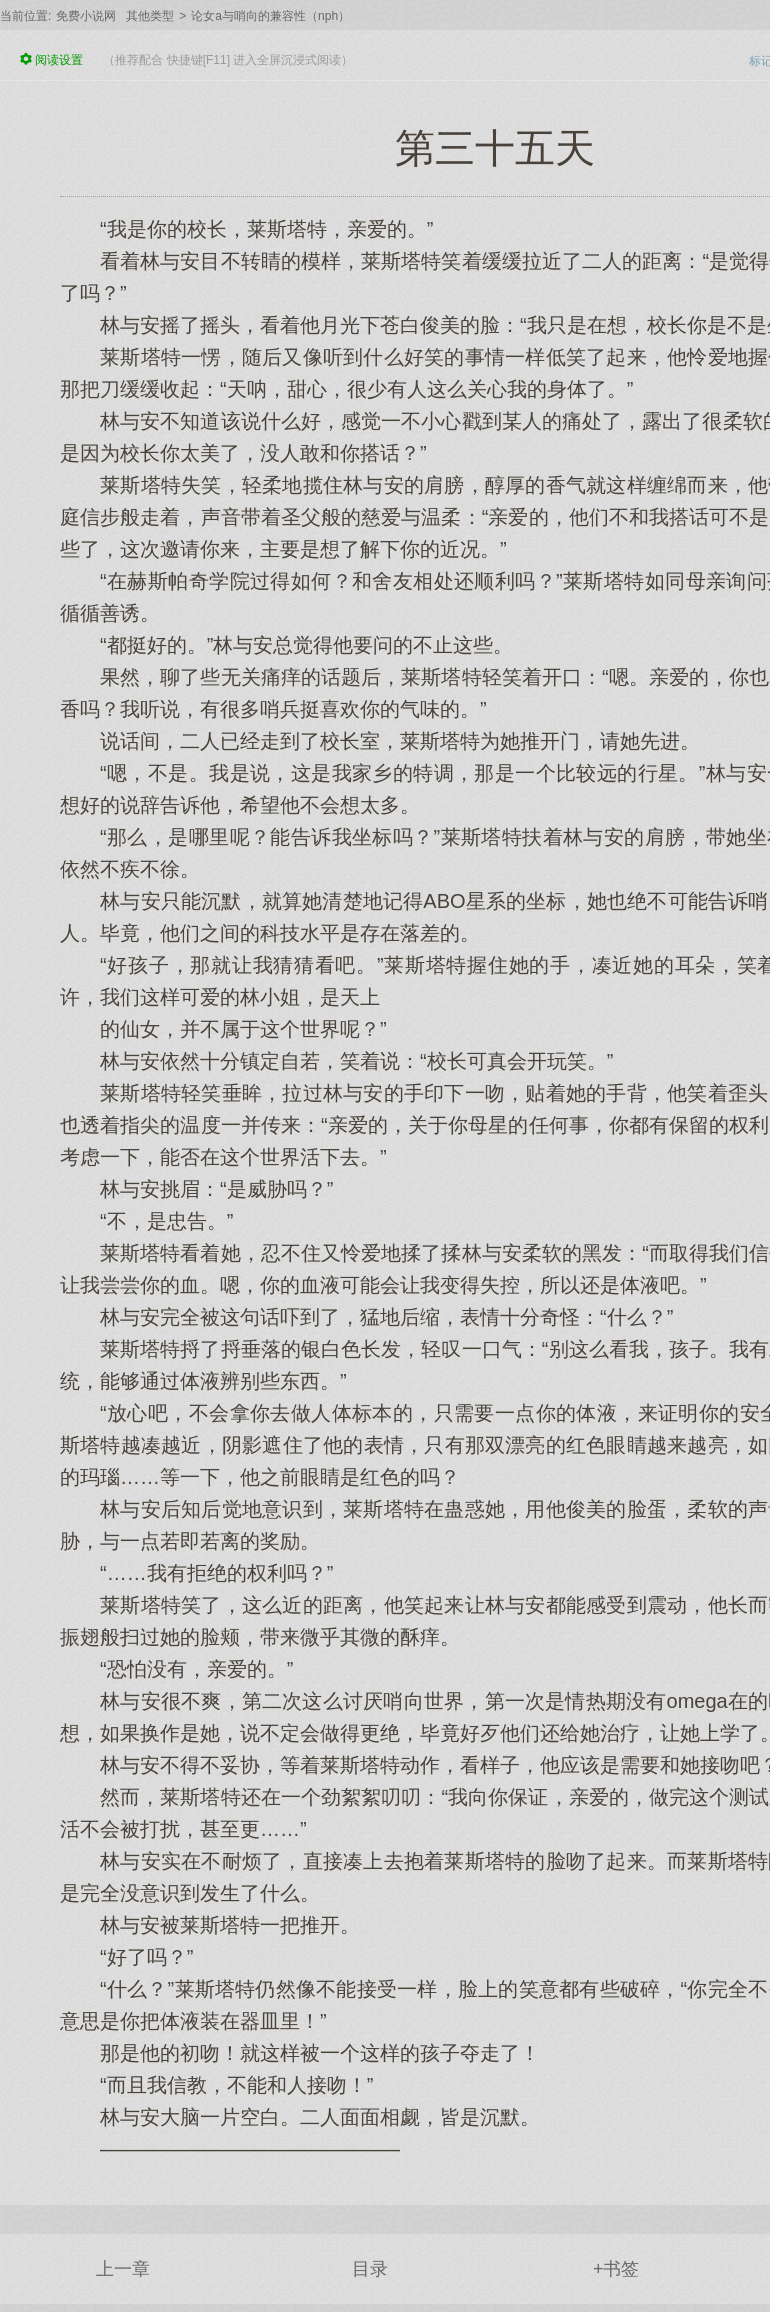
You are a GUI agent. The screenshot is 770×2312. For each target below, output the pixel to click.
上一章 (123, 2269)
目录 (370, 2269)
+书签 (616, 2269)
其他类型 (150, 16)
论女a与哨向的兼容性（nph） (270, 16)
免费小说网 (86, 16)
